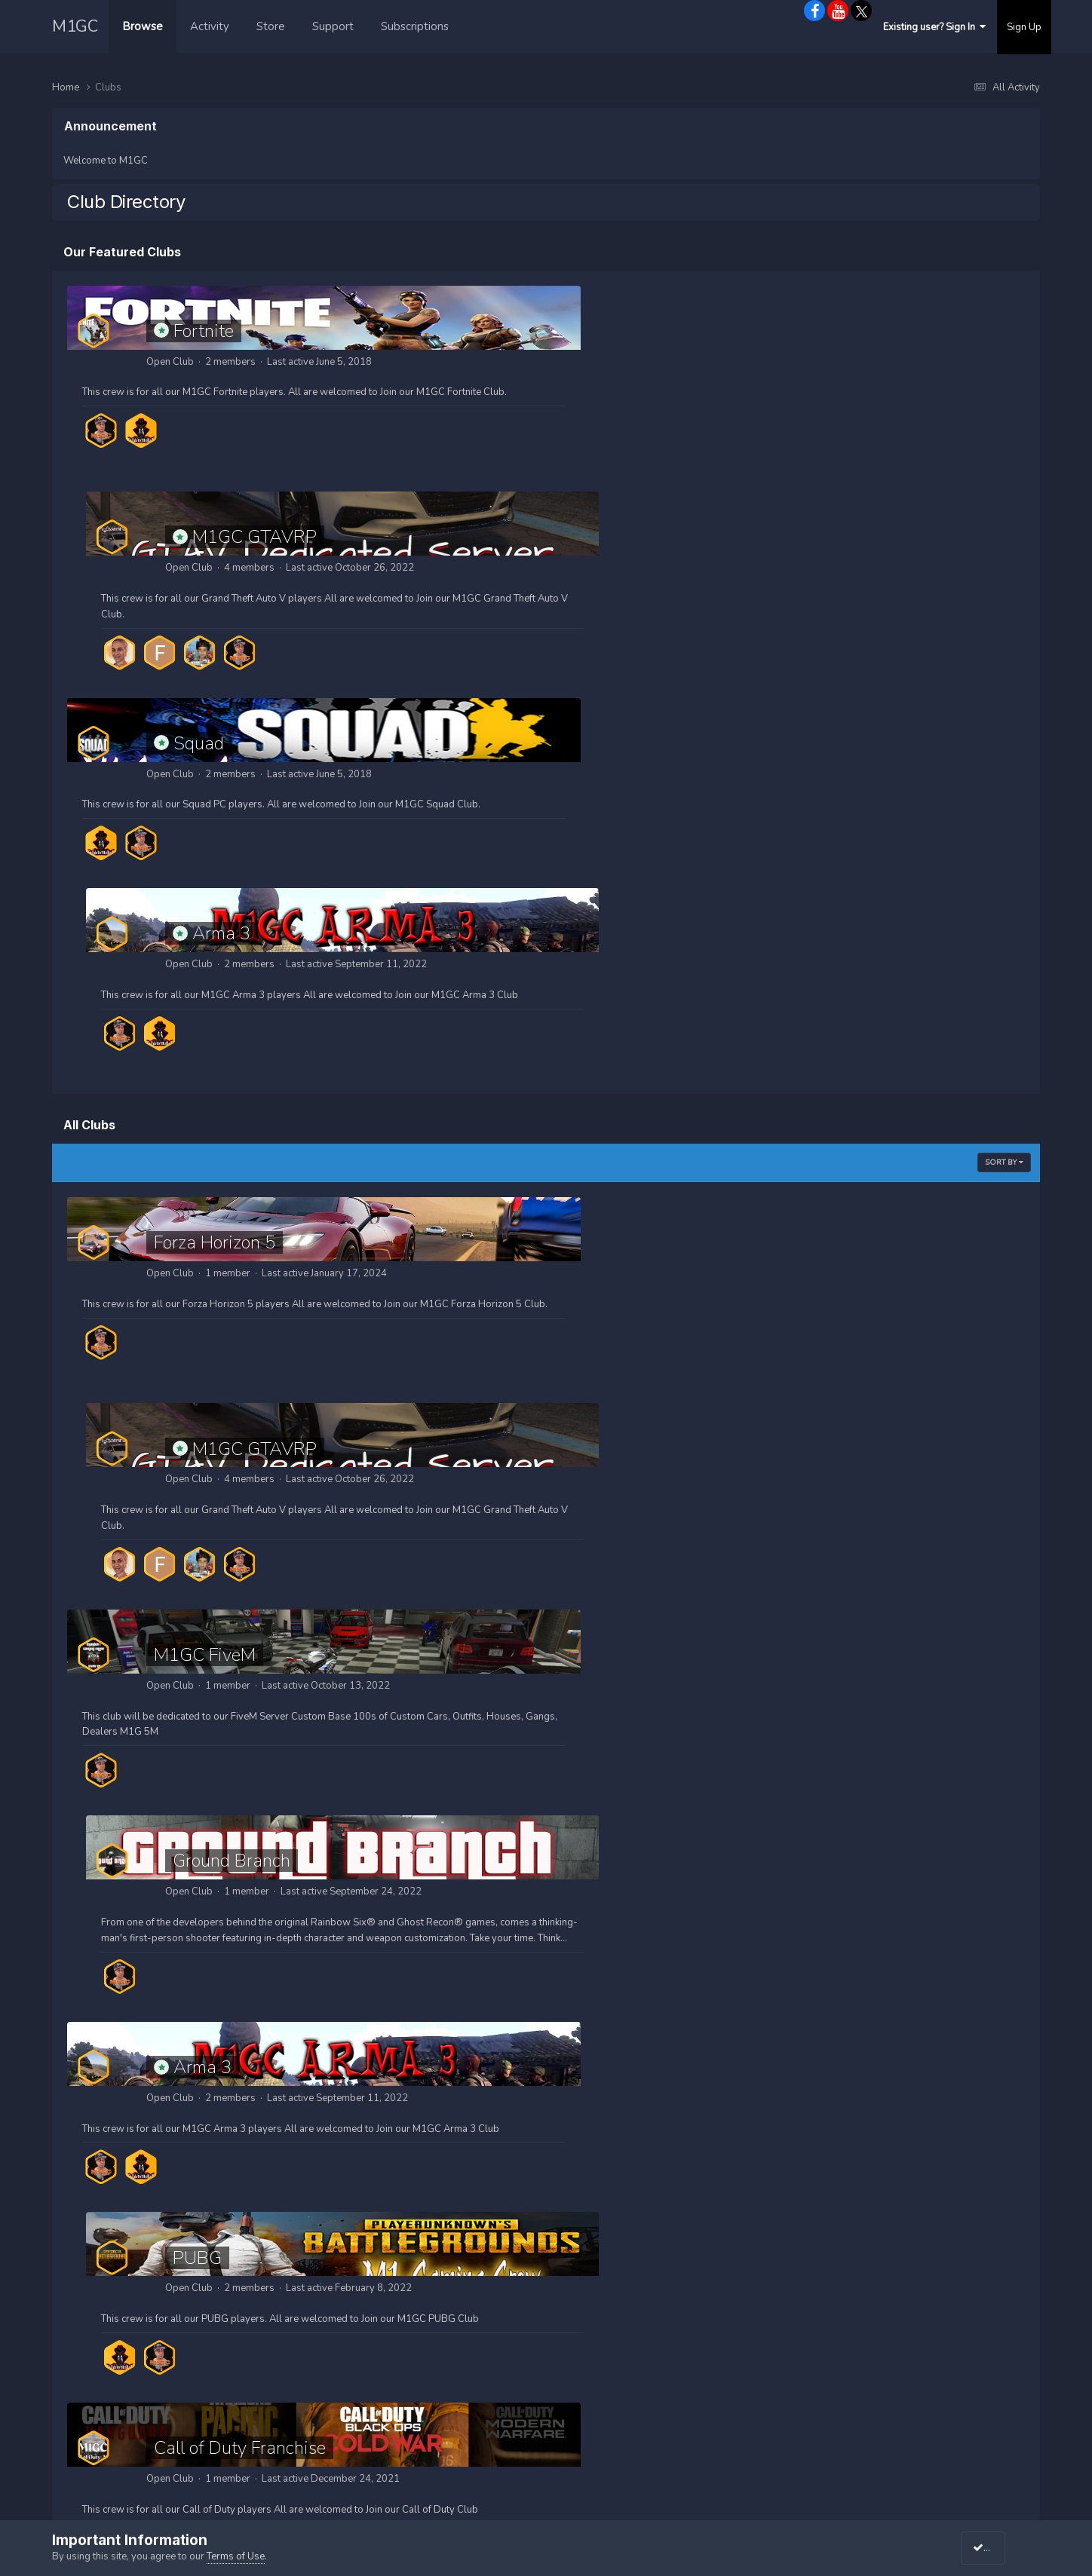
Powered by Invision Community (548, 2474)
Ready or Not (205, 2051)
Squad (198, 537)
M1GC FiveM (205, 1052)
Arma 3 (692, 537)
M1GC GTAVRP (725, 331)
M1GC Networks (838, 2290)
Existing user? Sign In (934, 27)
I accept (997, 2548)
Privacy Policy (546, 2441)
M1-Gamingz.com (606, 2493)
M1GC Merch (583, 2331)
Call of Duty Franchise (240, 1449)
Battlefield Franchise (233, 1845)
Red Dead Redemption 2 (738, 1845)
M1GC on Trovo (835, 2373)
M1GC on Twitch (837, 2352)
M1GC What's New (600, 2373)
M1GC (74, 26)
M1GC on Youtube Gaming (863, 2331)
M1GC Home (584, 2290)
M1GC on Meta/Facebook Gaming (882, 2311)
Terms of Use (236, 2556)
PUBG (667, 1258)
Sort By (1004, 766)
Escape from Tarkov (718, 1639)
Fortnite (203, 331)
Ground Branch (702, 1052)
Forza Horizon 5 (214, 846)
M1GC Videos (585, 2352)
